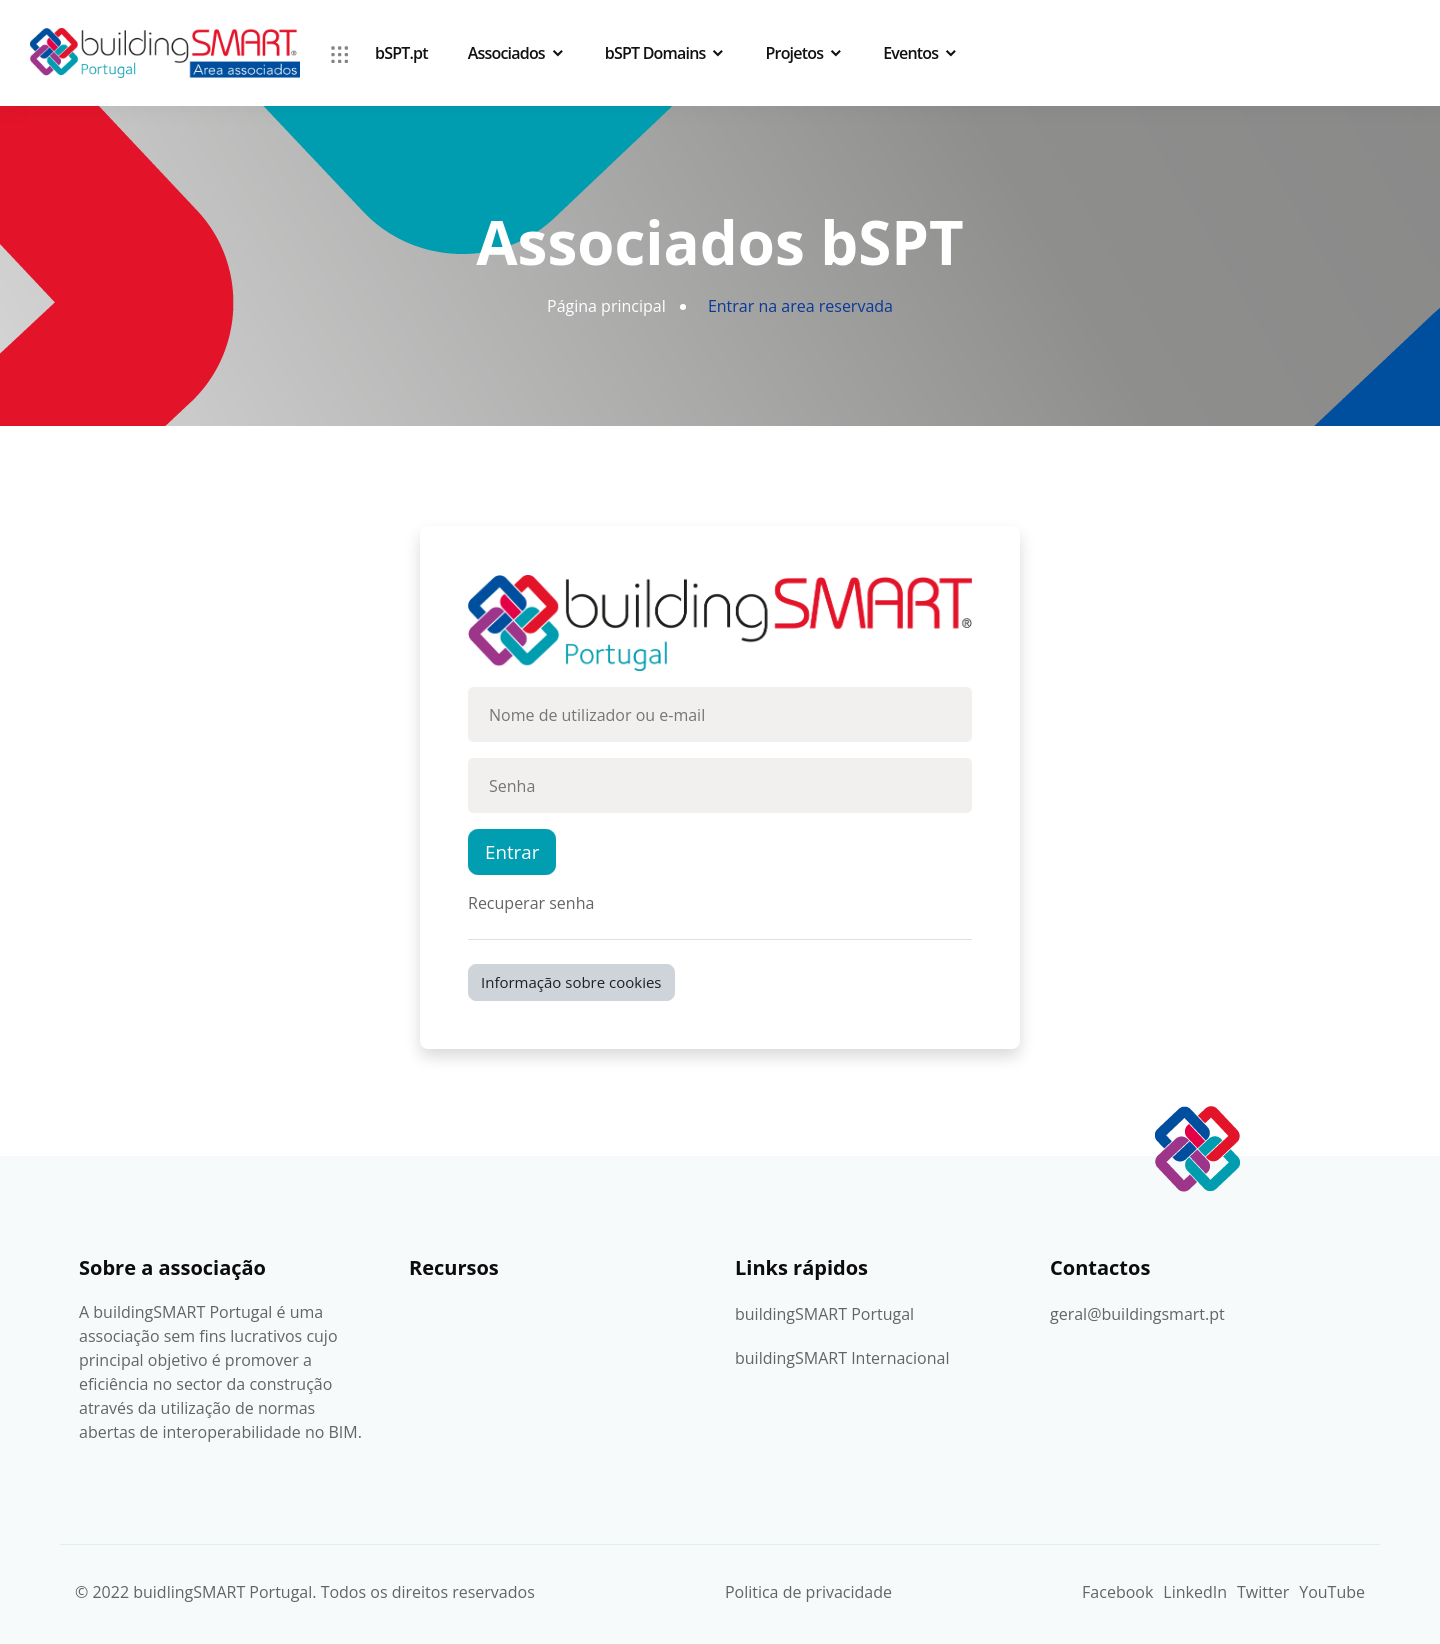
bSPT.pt (401, 53)
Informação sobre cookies (571, 982)
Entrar (512, 851)
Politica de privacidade (808, 1592)
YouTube (1332, 1592)
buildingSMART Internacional (842, 1358)
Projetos (795, 53)
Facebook (1117, 1592)
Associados (506, 53)
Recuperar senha (531, 903)
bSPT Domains (655, 53)
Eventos (910, 53)
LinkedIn (1195, 1592)
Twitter (1263, 1592)
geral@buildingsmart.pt (1137, 1314)
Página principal (606, 306)
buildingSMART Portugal (824, 1314)
